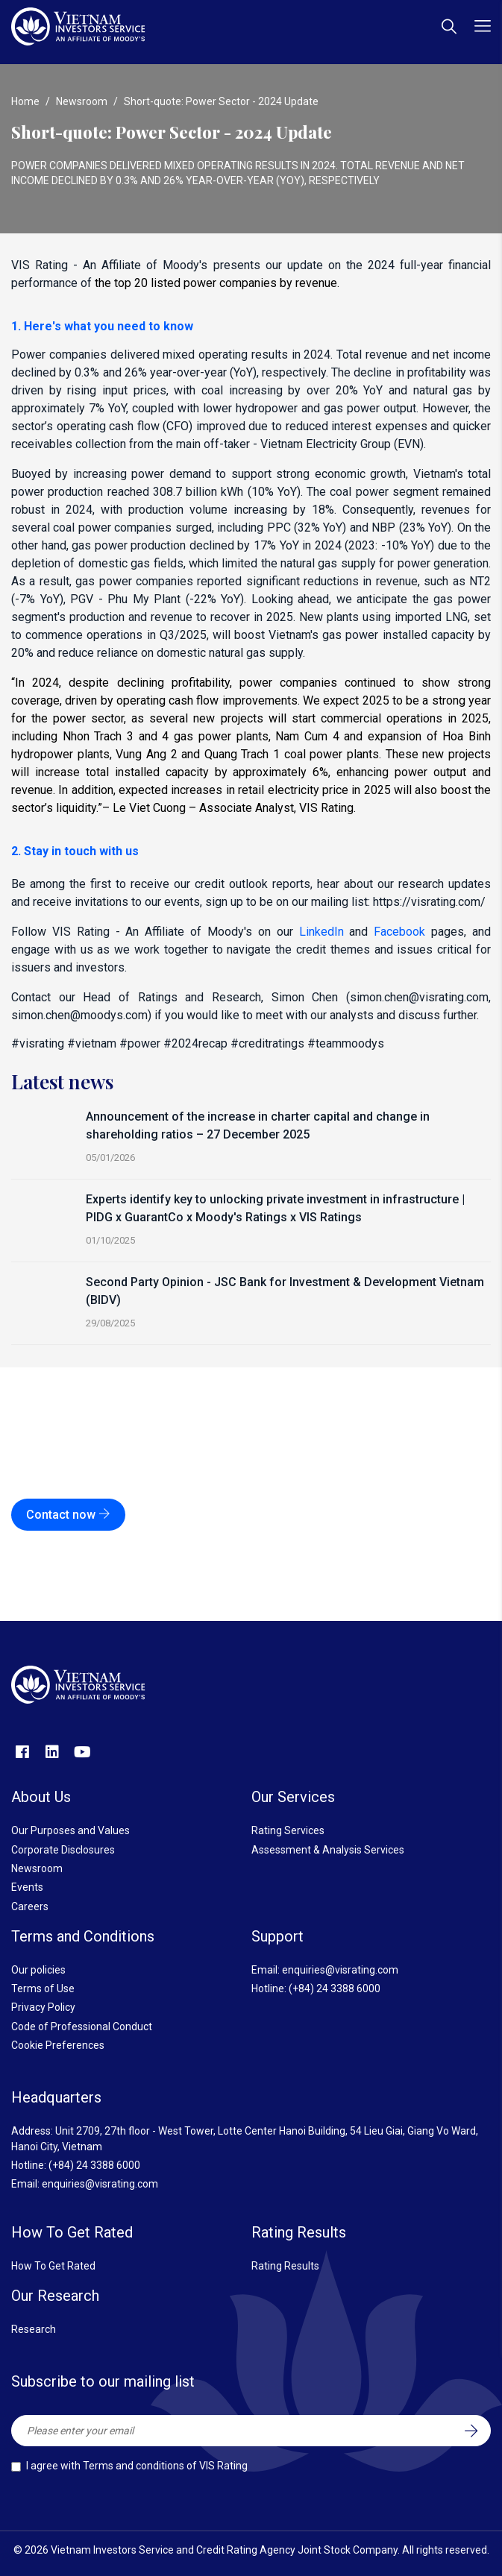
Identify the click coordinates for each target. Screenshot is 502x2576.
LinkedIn (321, 932)
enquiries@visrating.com (340, 1970)
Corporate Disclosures (63, 1850)
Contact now (68, 1515)
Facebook (399, 932)
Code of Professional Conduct (81, 2026)
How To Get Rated (53, 2266)
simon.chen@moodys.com (79, 1015)
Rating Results (285, 2266)
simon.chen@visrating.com (419, 997)
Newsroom (81, 101)
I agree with (137, 2466)
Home (25, 101)
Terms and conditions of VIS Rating (165, 2466)
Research (33, 2329)
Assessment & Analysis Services (327, 1850)
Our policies (38, 1970)
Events (27, 1887)
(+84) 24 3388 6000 (334, 1988)
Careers (29, 1906)
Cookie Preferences (57, 2045)
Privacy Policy (43, 2007)
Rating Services (287, 1830)
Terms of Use (43, 1988)
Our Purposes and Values (70, 1830)
